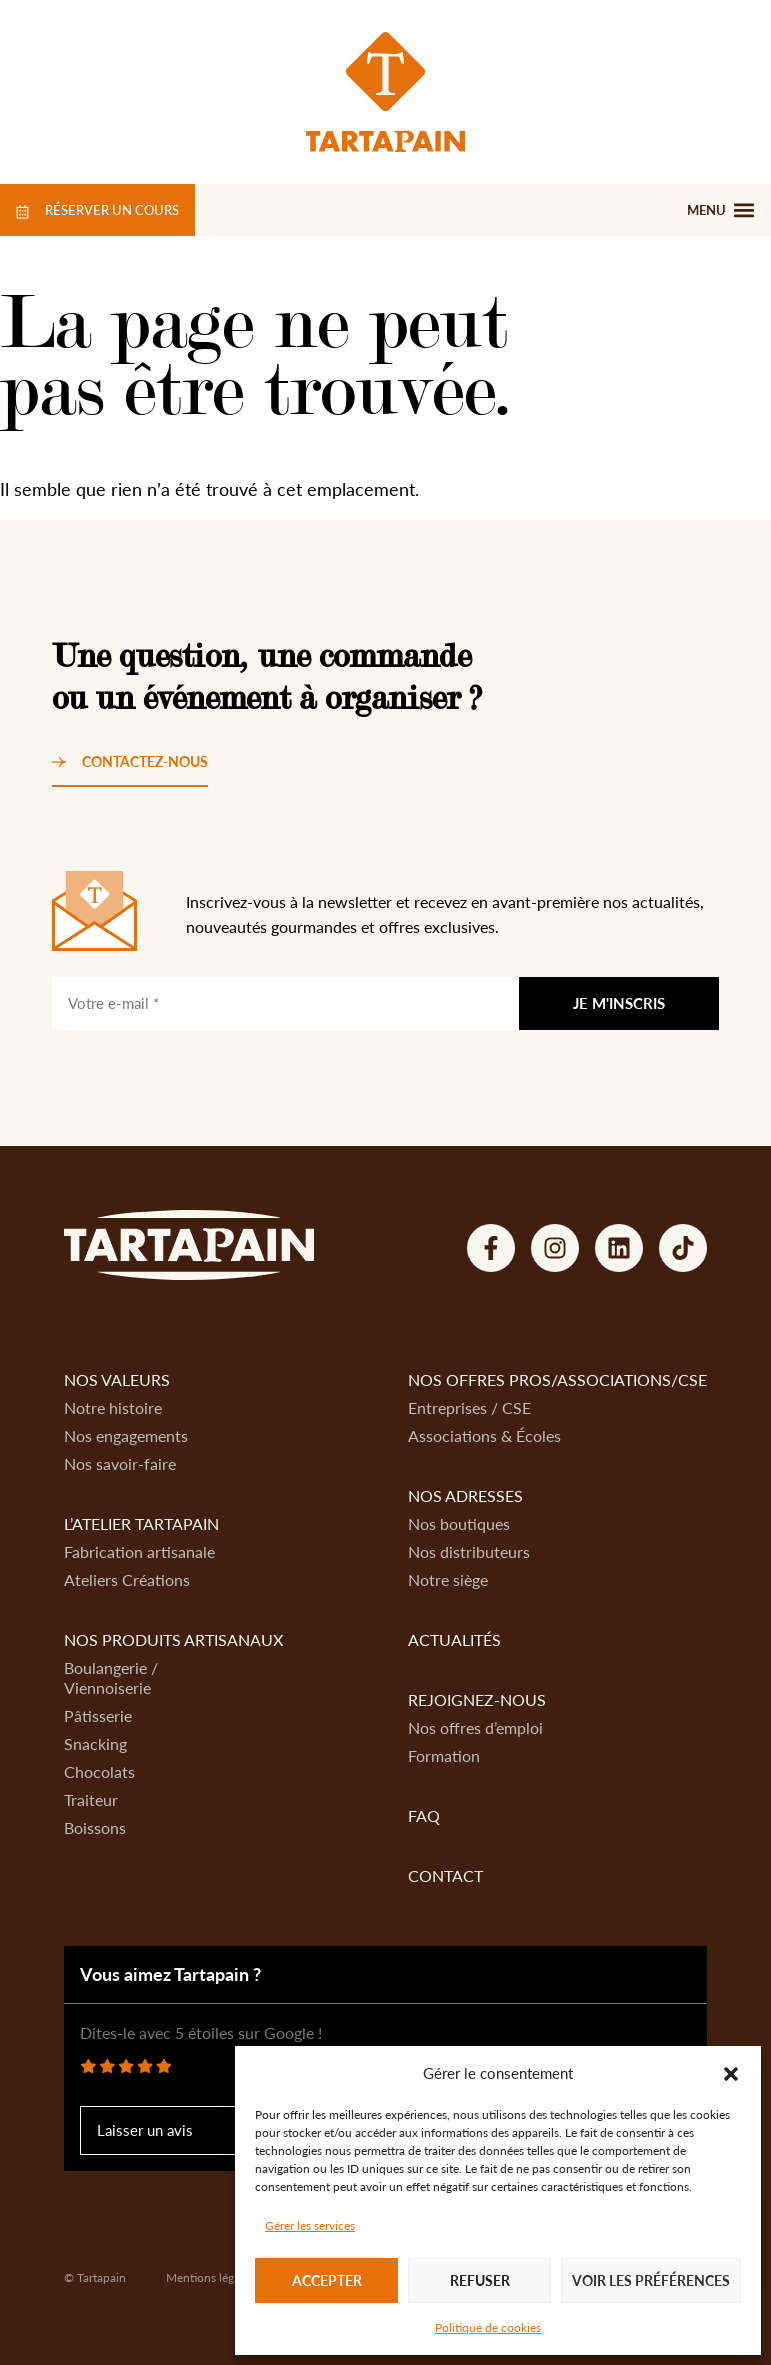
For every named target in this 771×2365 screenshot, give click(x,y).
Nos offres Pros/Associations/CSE (557, 1379)
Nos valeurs (117, 1379)
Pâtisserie (98, 1715)
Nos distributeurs (469, 1551)
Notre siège (448, 1579)
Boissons (95, 1827)
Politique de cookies (488, 2327)
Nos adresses (465, 1495)
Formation (444, 1755)
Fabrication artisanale (139, 1551)
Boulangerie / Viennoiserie (111, 1677)
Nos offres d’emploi (475, 1727)
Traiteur (91, 1799)
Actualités (454, 1639)
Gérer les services (310, 2225)
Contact (445, 1875)
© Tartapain (95, 2277)
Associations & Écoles (484, 1435)
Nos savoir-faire (120, 1463)
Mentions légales (210, 2277)
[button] (731, 2074)
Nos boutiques (459, 1523)
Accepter (327, 2280)
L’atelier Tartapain (141, 1523)
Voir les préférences (651, 2280)
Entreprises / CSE (469, 1407)
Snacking (95, 1743)
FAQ (424, 1815)
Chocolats (99, 1771)
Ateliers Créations (127, 1579)
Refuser (480, 2280)
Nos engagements (126, 1435)
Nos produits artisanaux (173, 1639)
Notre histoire (113, 1407)
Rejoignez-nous (477, 1699)
